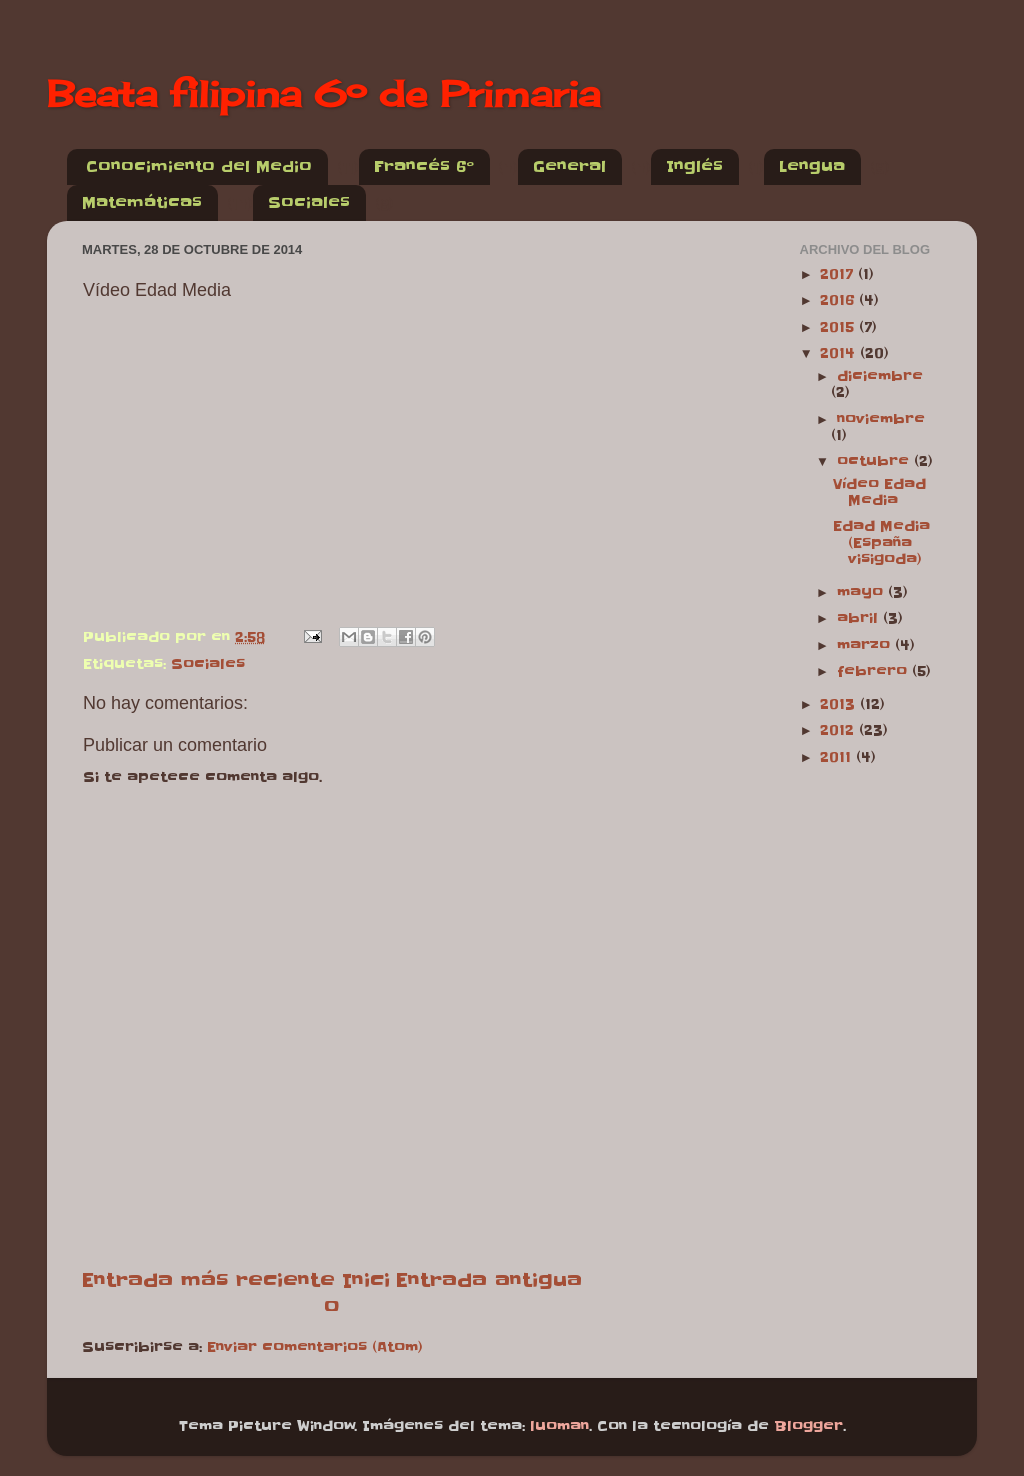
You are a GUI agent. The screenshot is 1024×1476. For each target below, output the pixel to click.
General (569, 166)
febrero (874, 671)
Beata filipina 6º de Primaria (323, 94)
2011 (838, 757)
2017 (839, 274)
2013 (840, 704)
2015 (839, 327)
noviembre (881, 419)
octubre (875, 461)
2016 (839, 300)
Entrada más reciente (208, 1280)
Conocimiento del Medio (199, 166)
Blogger (808, 1426)
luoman (559, 1426)
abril (860, 618)
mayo (862, 592)
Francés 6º (424, 166)
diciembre (880, 376)
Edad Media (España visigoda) (881, 542)
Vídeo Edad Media (879, 492)
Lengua (812, 166)
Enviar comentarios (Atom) (315, 1347)
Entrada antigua (489, 1280)
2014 (840, 353)
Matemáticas (142, 202)
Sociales (309, 202)
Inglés (694, 166)
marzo (866, 645)
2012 (839, 730)
